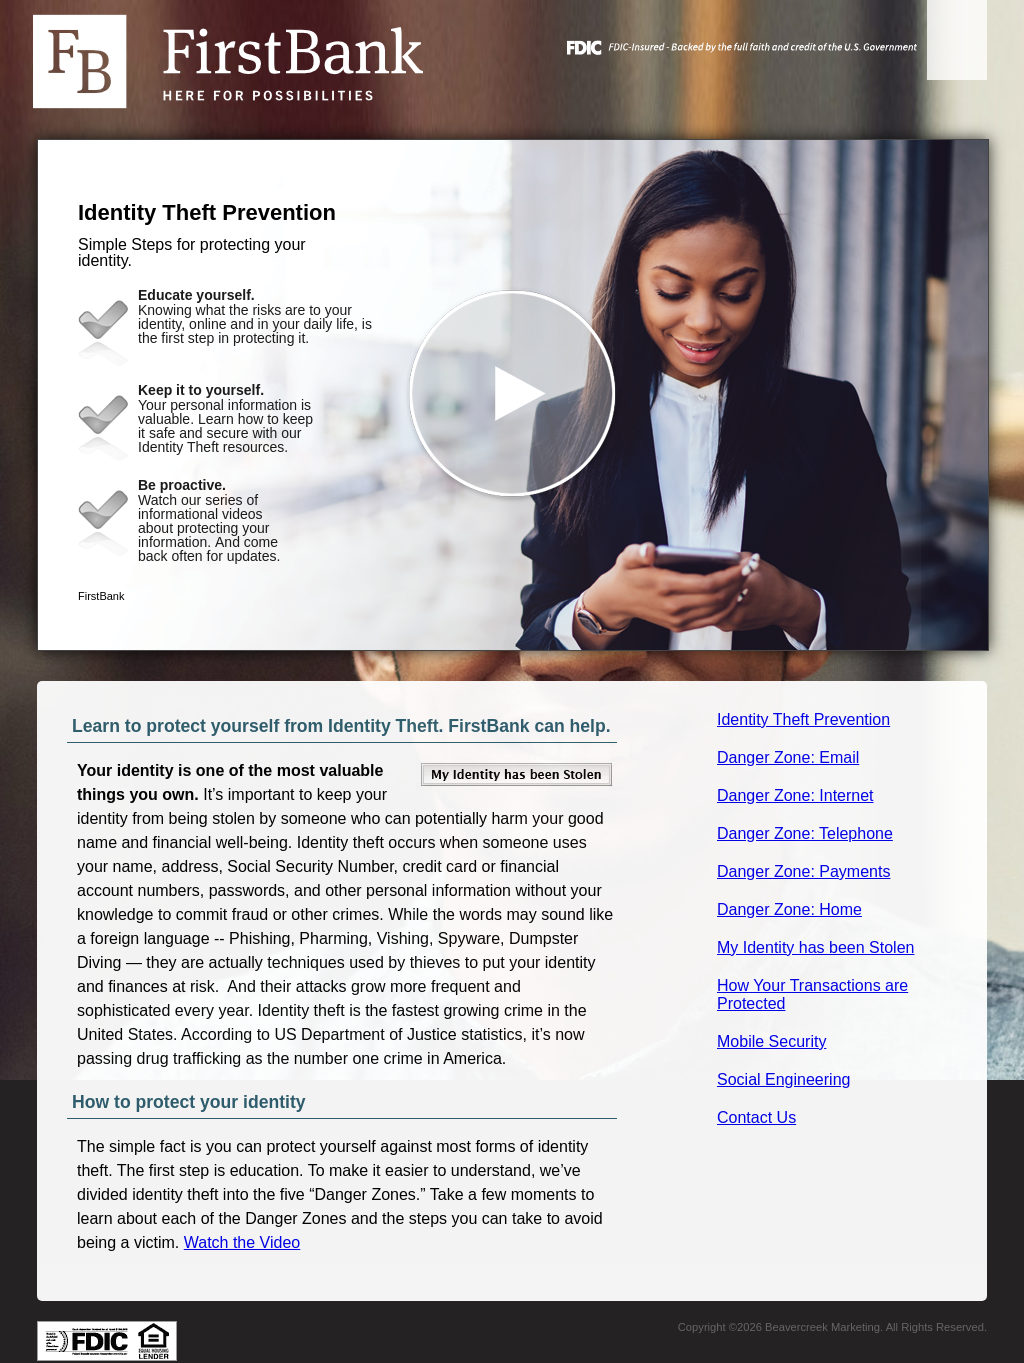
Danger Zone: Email (788, 757)
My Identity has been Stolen (815, 947)
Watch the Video (242, 1242)
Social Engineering (783, 1079)
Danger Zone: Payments (803, 871)
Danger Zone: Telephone (805, 833)
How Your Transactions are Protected (812, 994)
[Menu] (957, 40)
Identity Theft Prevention (803, 719)
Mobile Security (771, 1041)
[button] (513, 395)
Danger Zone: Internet (795, 795)
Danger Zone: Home (789, 909)
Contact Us (756, 1117)
